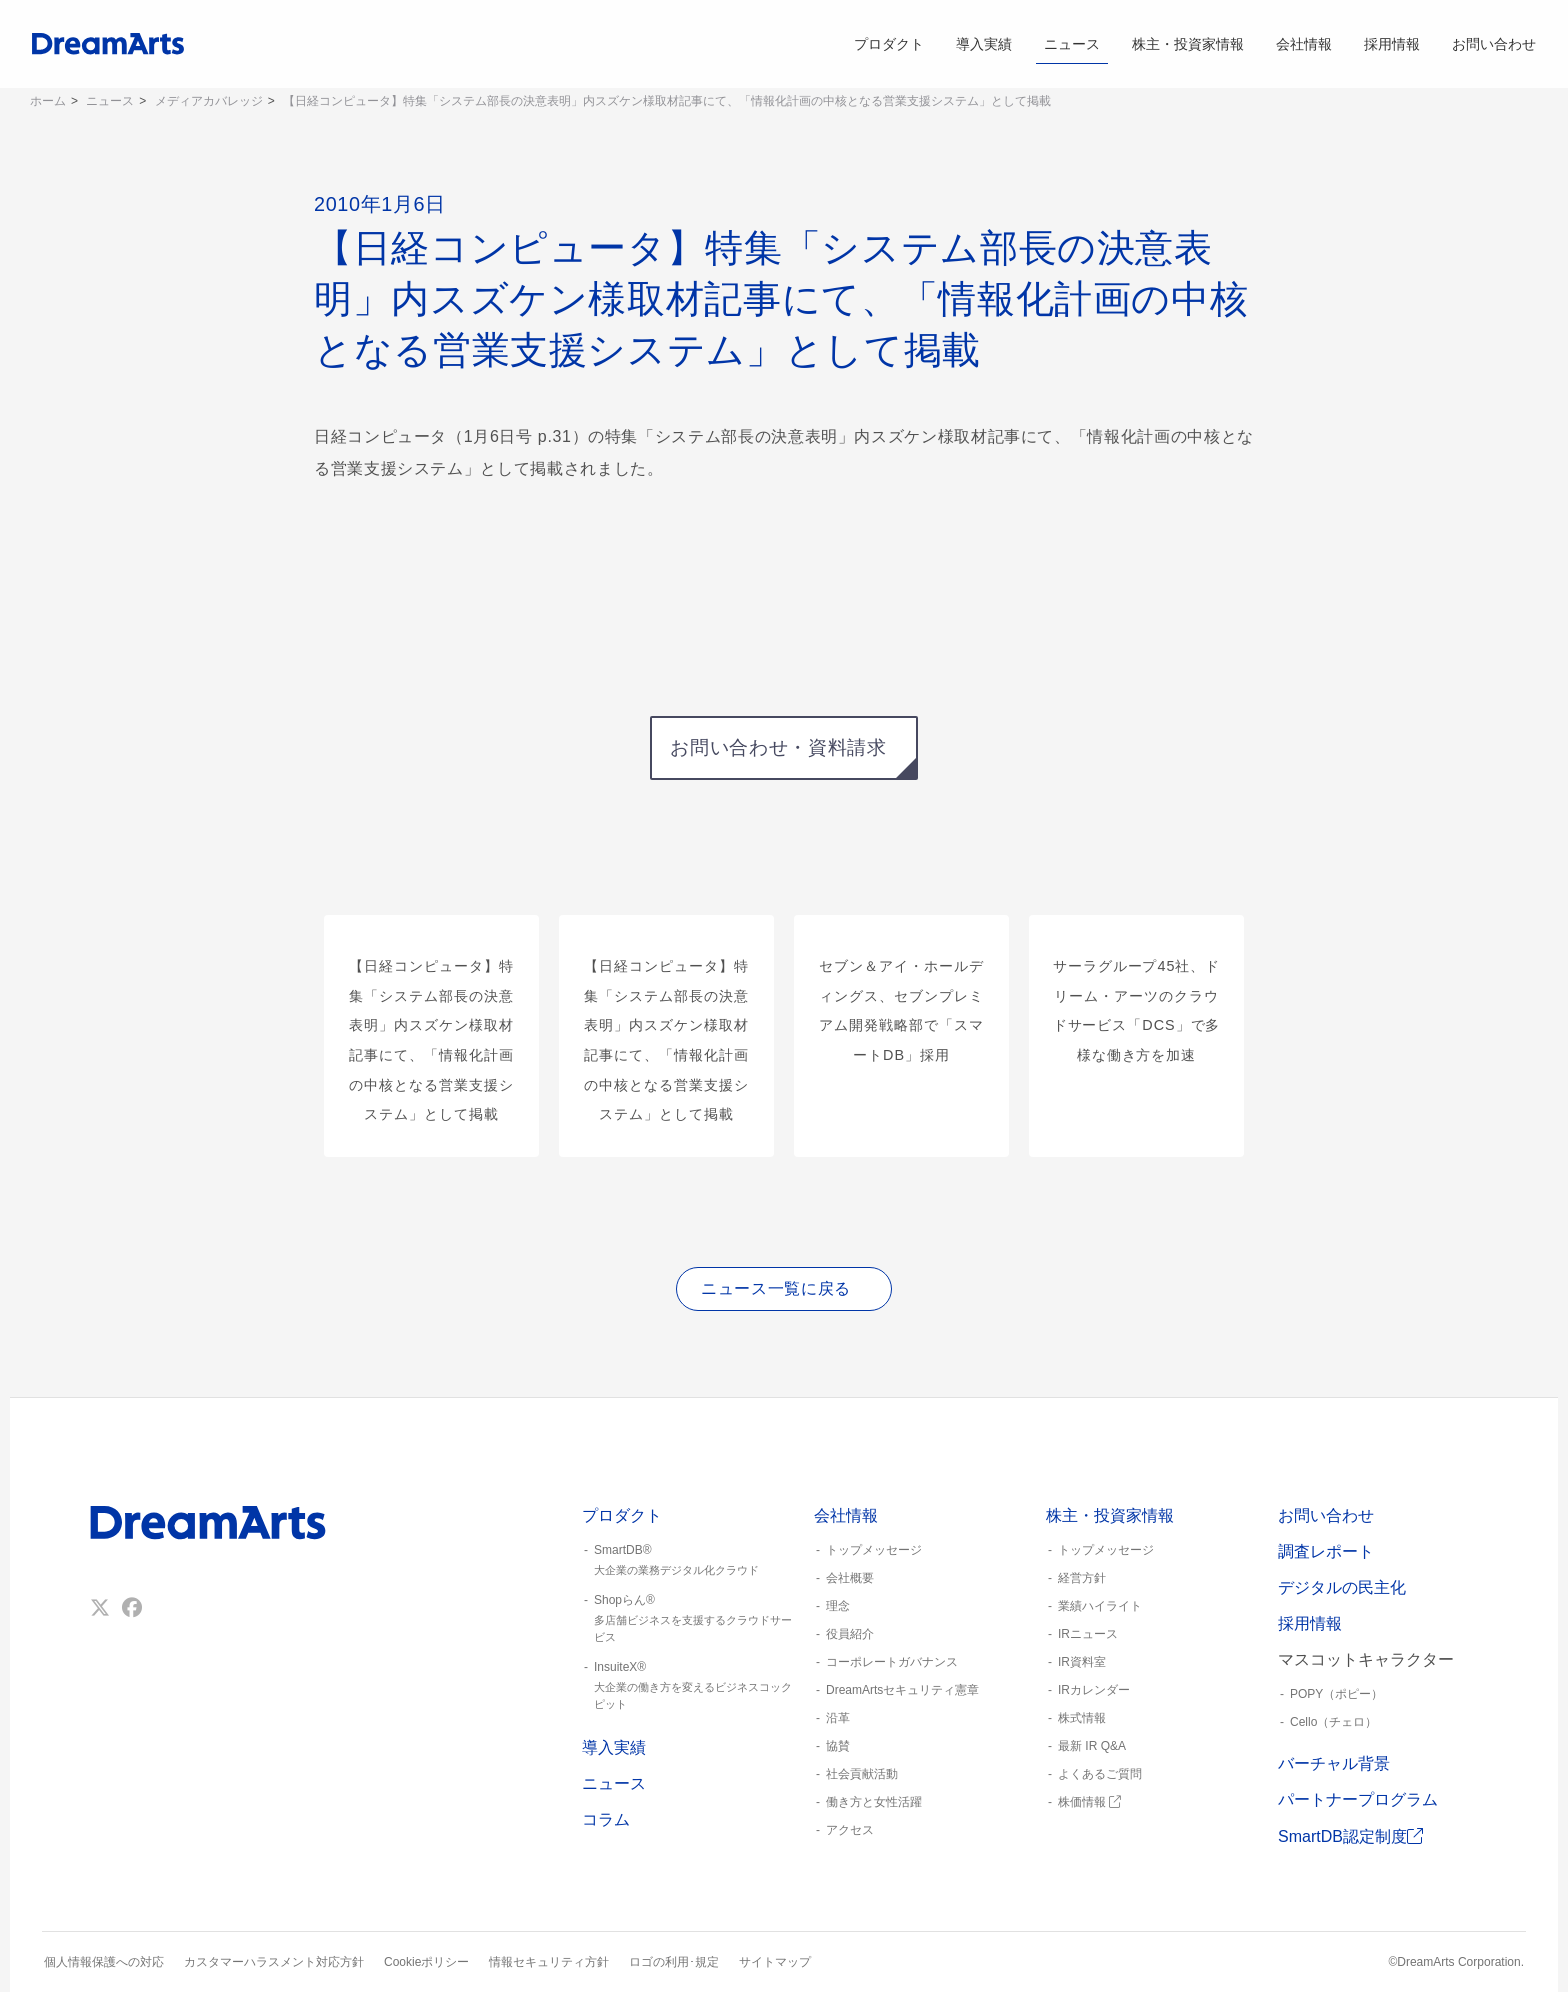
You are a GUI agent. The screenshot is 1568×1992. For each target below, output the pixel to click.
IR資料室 (1082, 1662)
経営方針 (1082, 1578)
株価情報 (1089, 1802)
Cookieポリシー (426, 1962)
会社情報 (1304, 44)
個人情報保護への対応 (104, 1962)
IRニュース (1088, 1634)
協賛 (838, 1746)
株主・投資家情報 (1188, 44)
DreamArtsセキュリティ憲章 (902, 1690)
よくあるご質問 (1100, 1774)
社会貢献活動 (862, 1774)
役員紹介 (850, 1634)
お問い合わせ (1494, 44)
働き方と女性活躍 (874, 1802)
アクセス (850, 1830)
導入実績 (984, 44)
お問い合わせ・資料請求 (778, 747)
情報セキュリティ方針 (549, 1962)
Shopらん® (690, 1619)
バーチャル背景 (1334, 1763)
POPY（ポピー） (1336, 1694)
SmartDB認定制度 (1350, 1836)
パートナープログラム (1358, 1799)
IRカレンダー (1094, 1690)
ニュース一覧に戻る (776, 1288)
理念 (838, 1606)
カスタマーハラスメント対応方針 (274, 1962)
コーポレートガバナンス (892, 1662)
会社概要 (850, 1578)
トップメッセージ (874, 1550)
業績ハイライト (1100, 1606)
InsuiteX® (690, 1686)
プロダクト (889, 44)
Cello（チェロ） (1333, 1722)
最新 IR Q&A (1092, 1746)
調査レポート (1326, 1551)
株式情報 (1082, 1718)
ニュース (1072, 44)
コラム (606, 1819)
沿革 (838, 1718)
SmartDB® (690, 1561)
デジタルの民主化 (1342, 1587)
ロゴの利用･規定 (674, 1962)
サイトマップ (775, 1962)
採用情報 (1392, 44)
